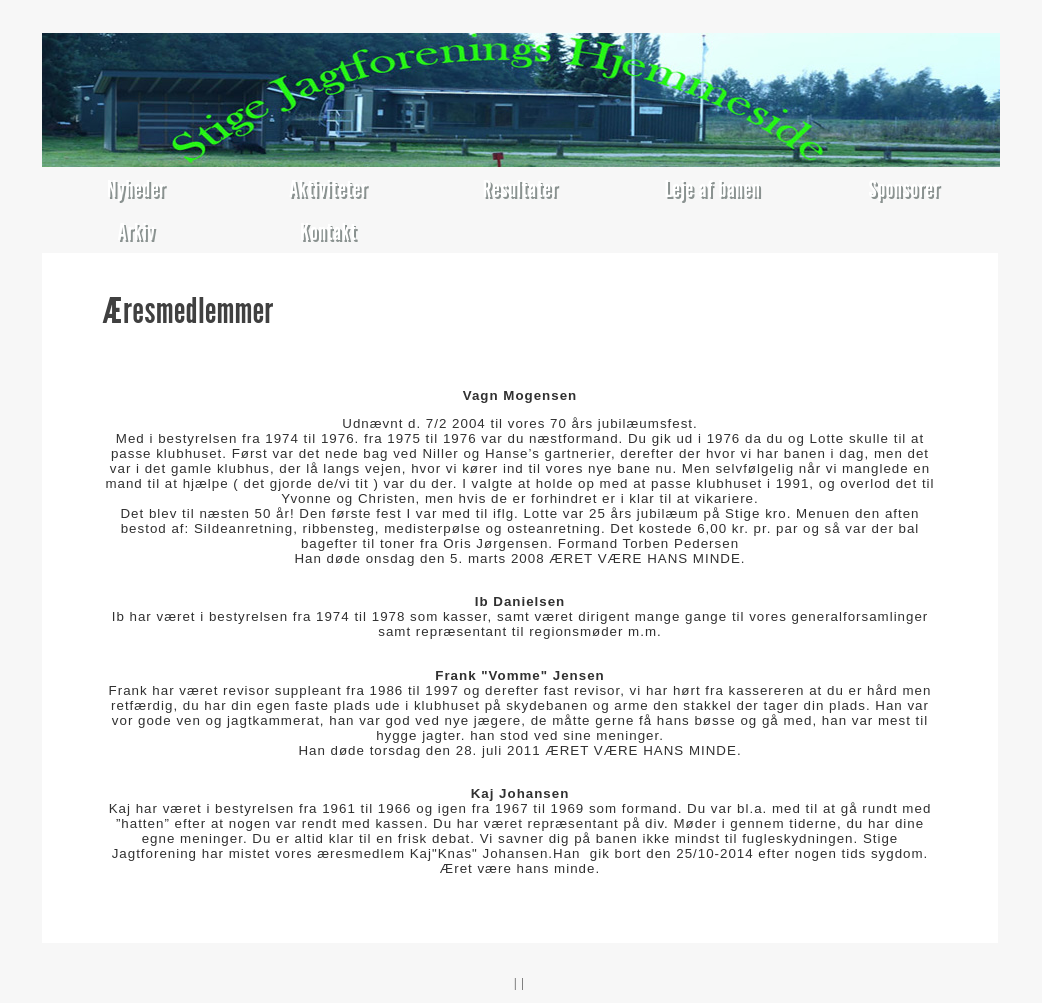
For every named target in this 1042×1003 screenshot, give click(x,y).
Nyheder (136, 188)
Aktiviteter (328, 188)
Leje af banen (712, 188)
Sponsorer (905, 188)
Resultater (521, 188)
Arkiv (136, 231)
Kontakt (328, 231)
